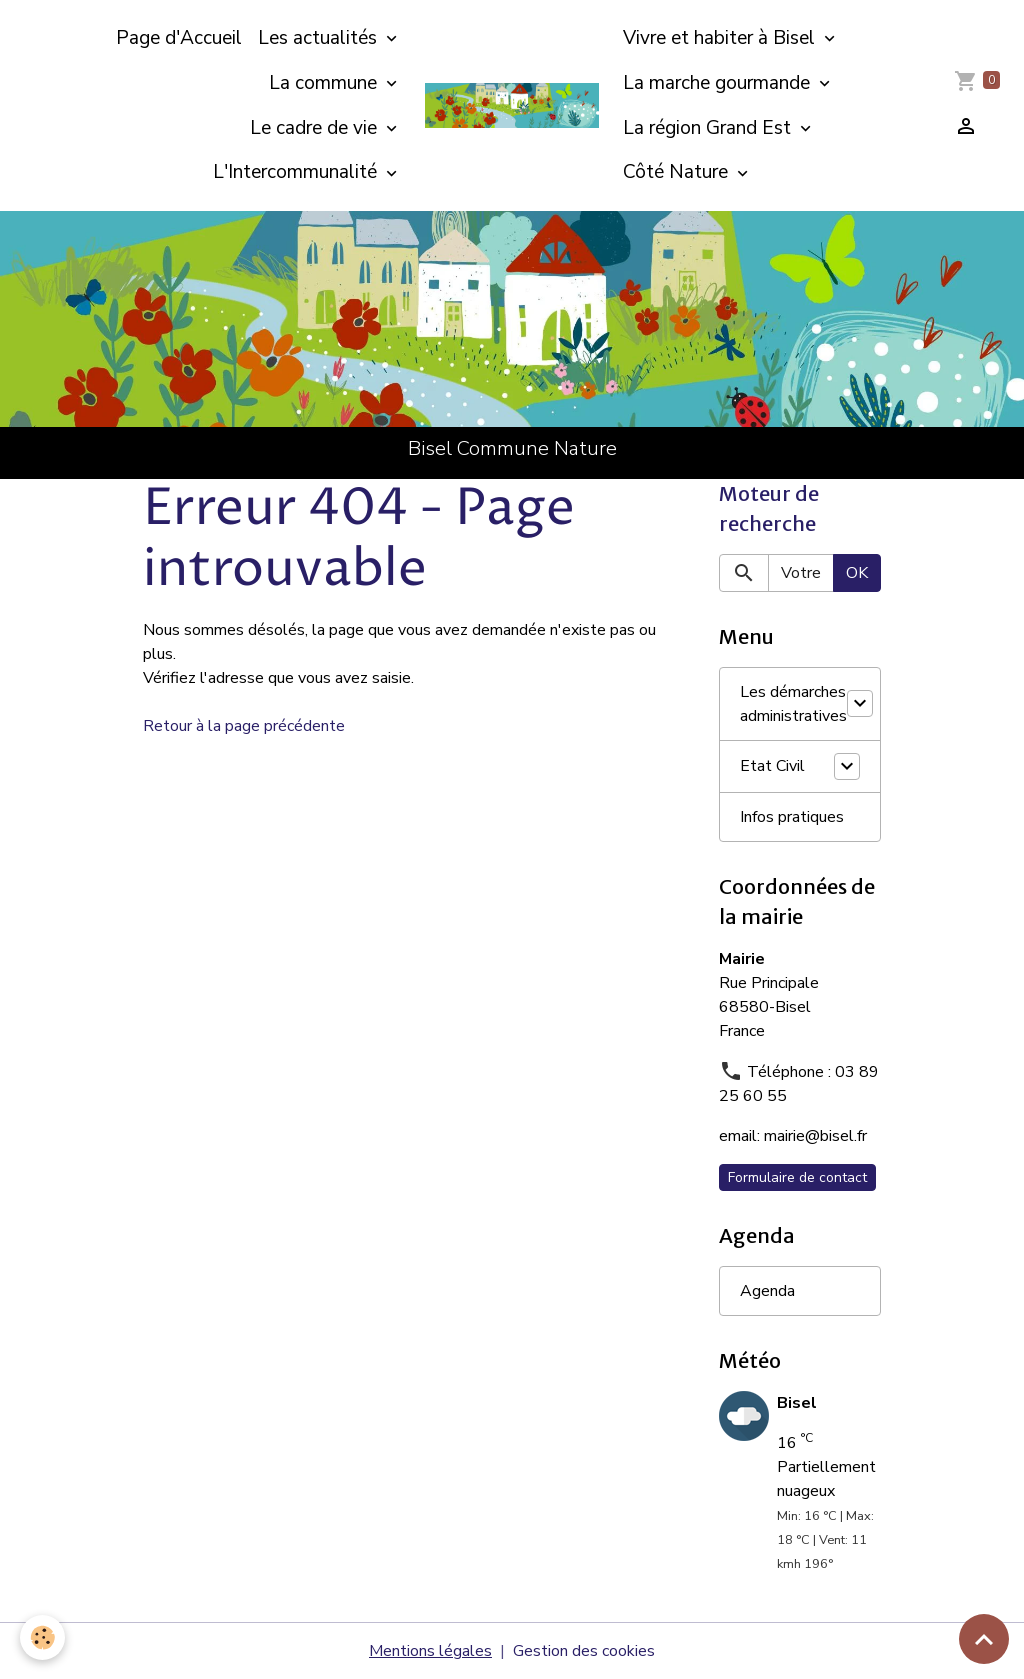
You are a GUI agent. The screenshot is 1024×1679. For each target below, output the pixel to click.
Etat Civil (772, 766)
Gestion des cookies (584, 1651)
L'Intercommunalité (297, 172)
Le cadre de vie (316, 128)
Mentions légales (430, 1651)
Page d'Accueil (179, 38)
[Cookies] (42, 1637)
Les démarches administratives (793, 704)
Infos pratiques (792, 817)
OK (857, 573)
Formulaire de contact (797, 1177)
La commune (325, 83)
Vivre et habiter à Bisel (721, 38)
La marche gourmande (719, 83)
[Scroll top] (984, 1639)
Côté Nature (678, 172)
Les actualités (320, 38)
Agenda (767, 1291)
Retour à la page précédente (244, 726)
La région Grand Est (709, 128)
